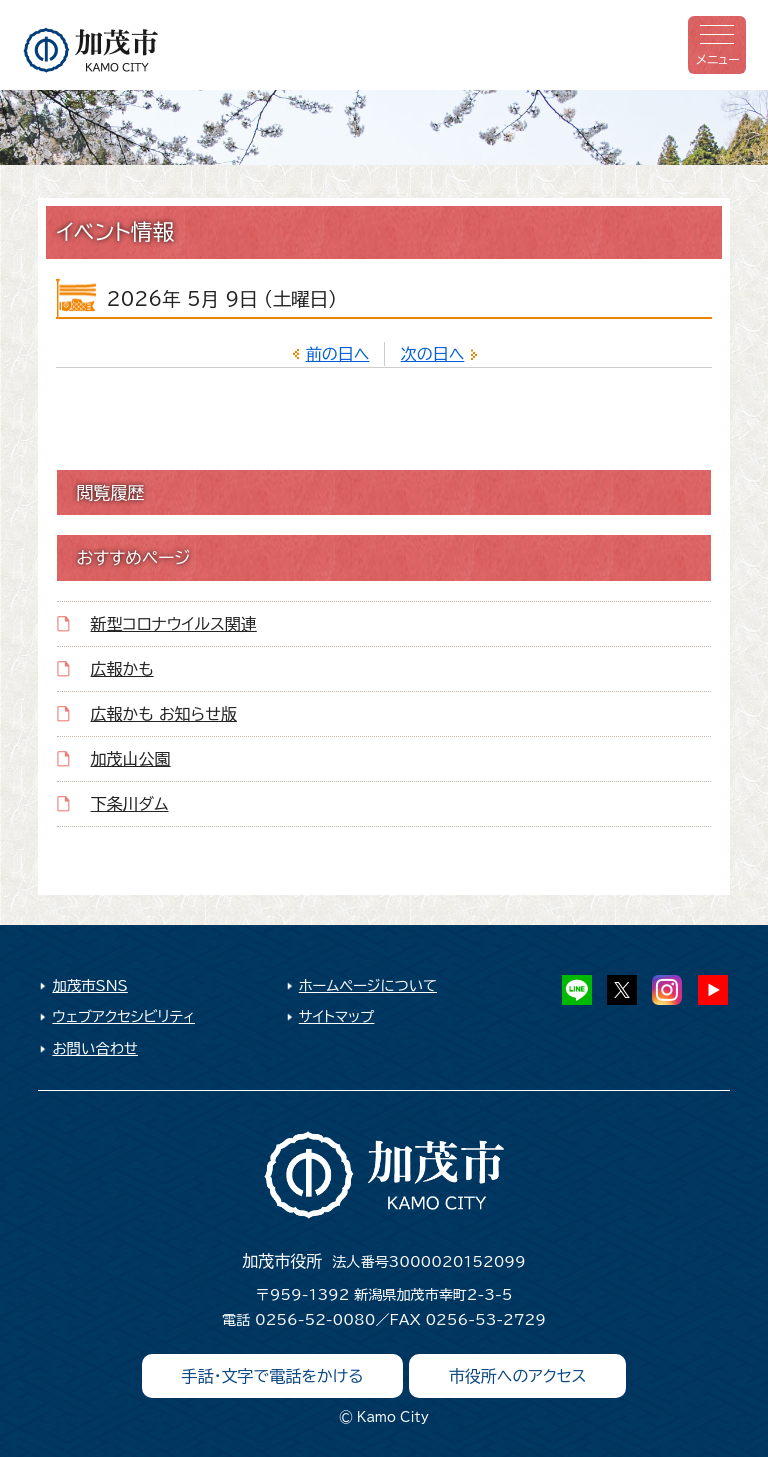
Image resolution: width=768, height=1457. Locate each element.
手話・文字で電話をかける (273, 1376)
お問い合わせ (95, 1048)
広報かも (122, 669)
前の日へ (338, 354)
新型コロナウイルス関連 (174, 624)
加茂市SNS (89, 985)
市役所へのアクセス (518, 1376)
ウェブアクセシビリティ (123, 1016)
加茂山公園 (131, 759)
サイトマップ (337, 1016)
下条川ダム (130, 804)
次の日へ (433, 354)
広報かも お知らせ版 (164, 714)
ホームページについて (368, 985)
